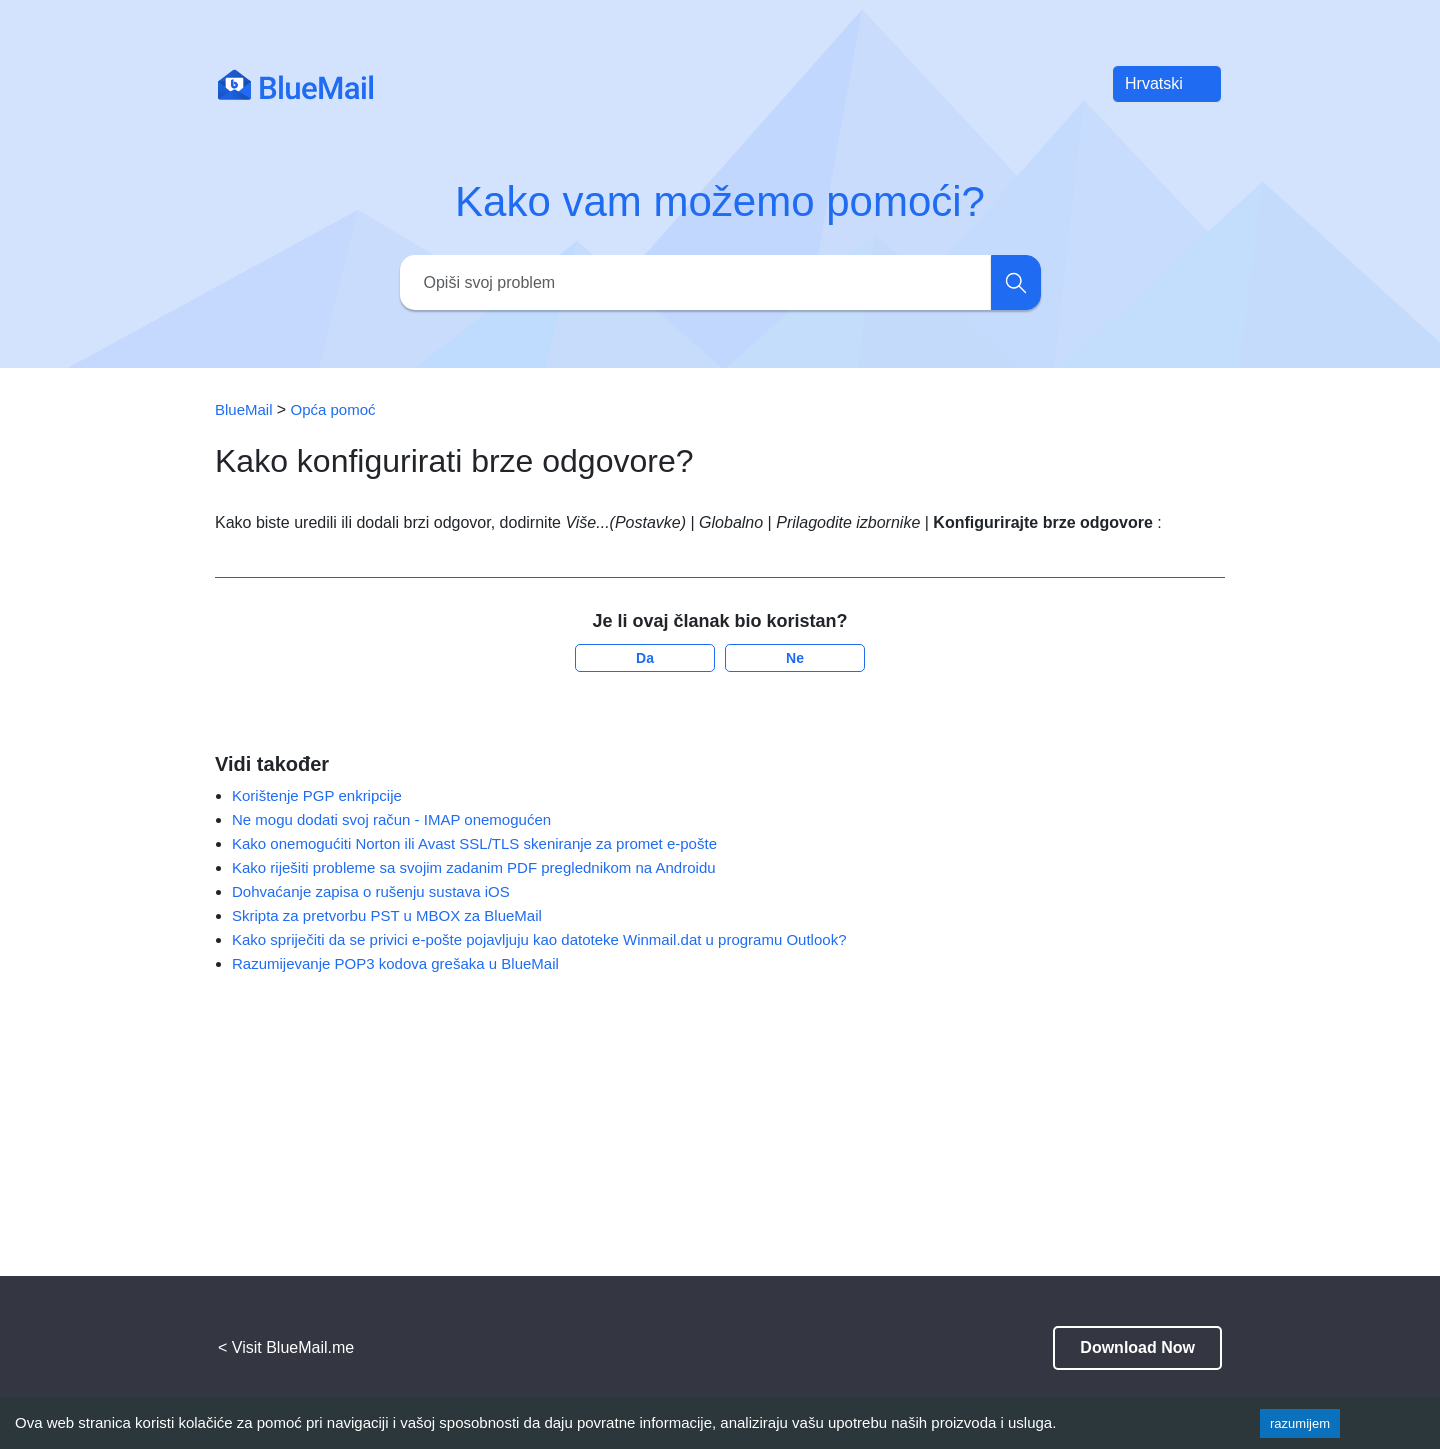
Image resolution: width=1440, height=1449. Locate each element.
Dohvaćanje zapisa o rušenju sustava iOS (371, 891)
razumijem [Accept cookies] (1300, 1423)
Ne (795, 658)
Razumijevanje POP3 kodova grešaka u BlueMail (395, 963)
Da (645, 658)
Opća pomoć (333, 409)
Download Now (1137, 1347)
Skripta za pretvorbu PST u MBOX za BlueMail (387, 915)
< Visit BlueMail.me (286, 1347)
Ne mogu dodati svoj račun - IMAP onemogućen (391, 819)
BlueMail (246, 409)
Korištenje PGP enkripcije (317, 795)
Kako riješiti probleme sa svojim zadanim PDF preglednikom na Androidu (474, 867)
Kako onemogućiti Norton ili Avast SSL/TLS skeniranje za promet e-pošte (474, 843)
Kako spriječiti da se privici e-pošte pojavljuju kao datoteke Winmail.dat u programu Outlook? (539, 939)
